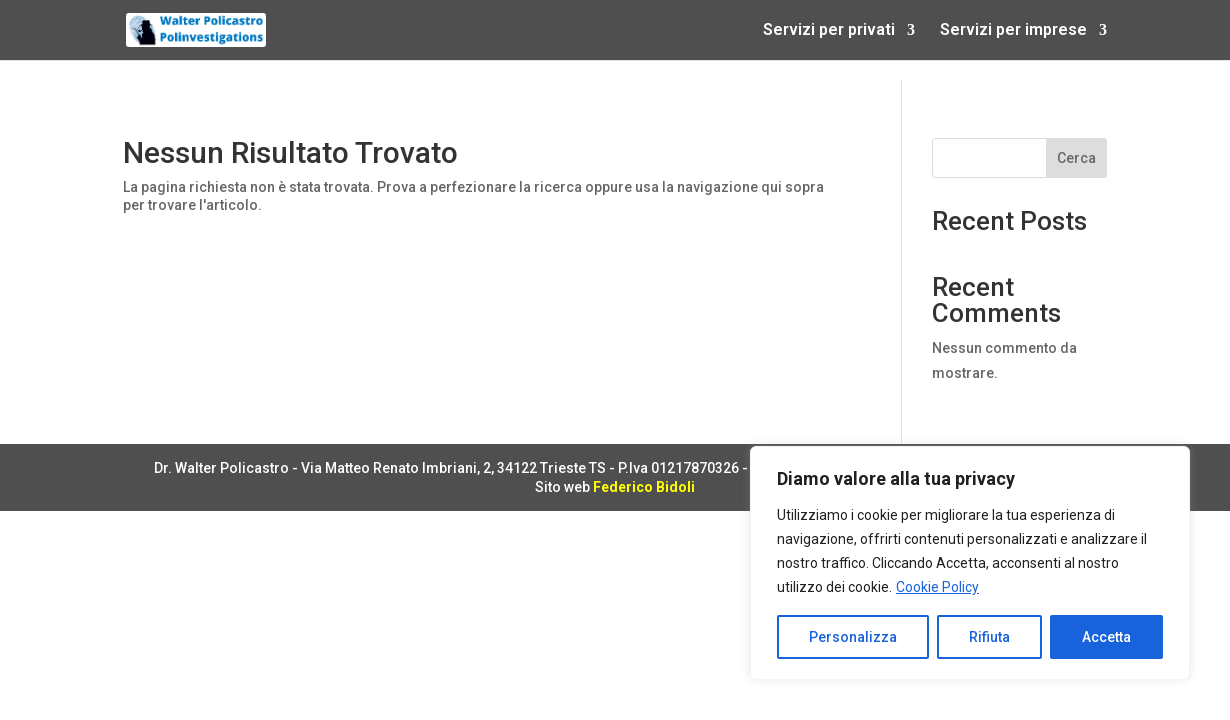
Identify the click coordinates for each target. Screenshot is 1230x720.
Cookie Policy (937, 587)
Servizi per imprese (1013, 31)
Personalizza (853, 637)
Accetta (1106, 637)
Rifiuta (989, 637)
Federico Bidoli (644, 487)
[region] (970, 563)
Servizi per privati (829, 31)
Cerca (1076, 158)
